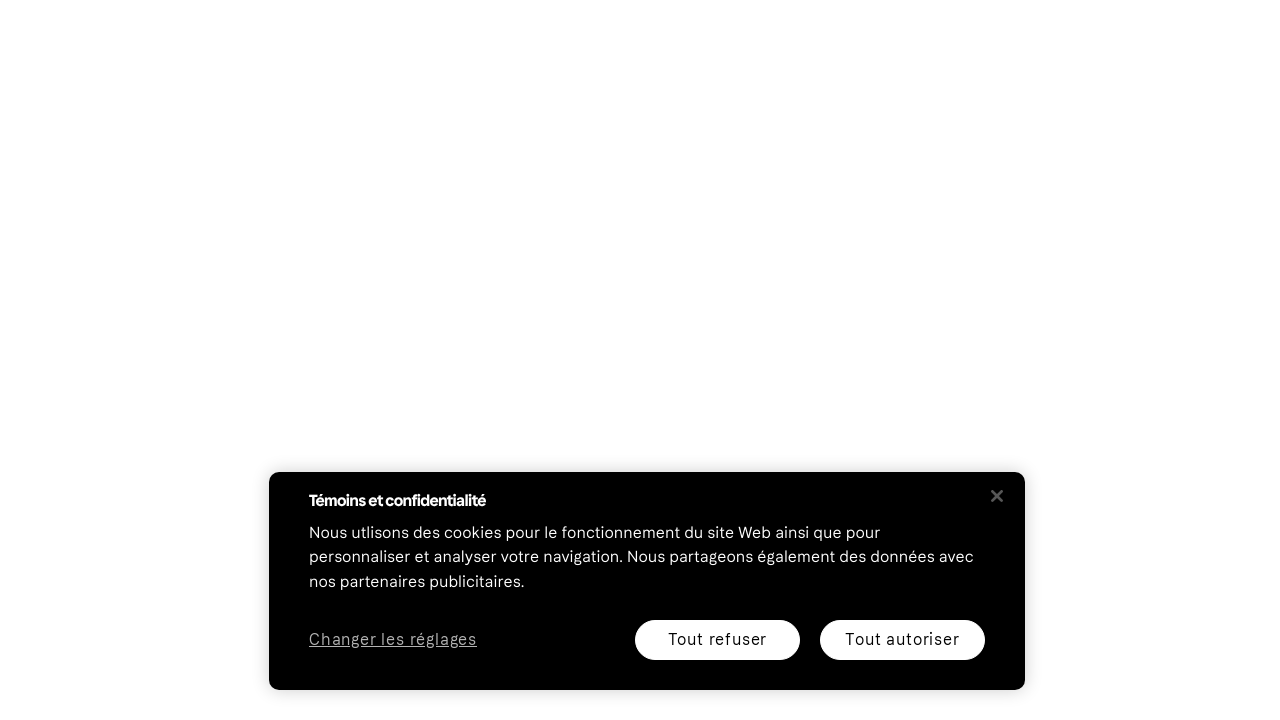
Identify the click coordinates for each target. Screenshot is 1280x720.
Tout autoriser (902, 639)
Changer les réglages (393, 640)
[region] (647, 581)
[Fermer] (997, 496)
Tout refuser (718, 639)
